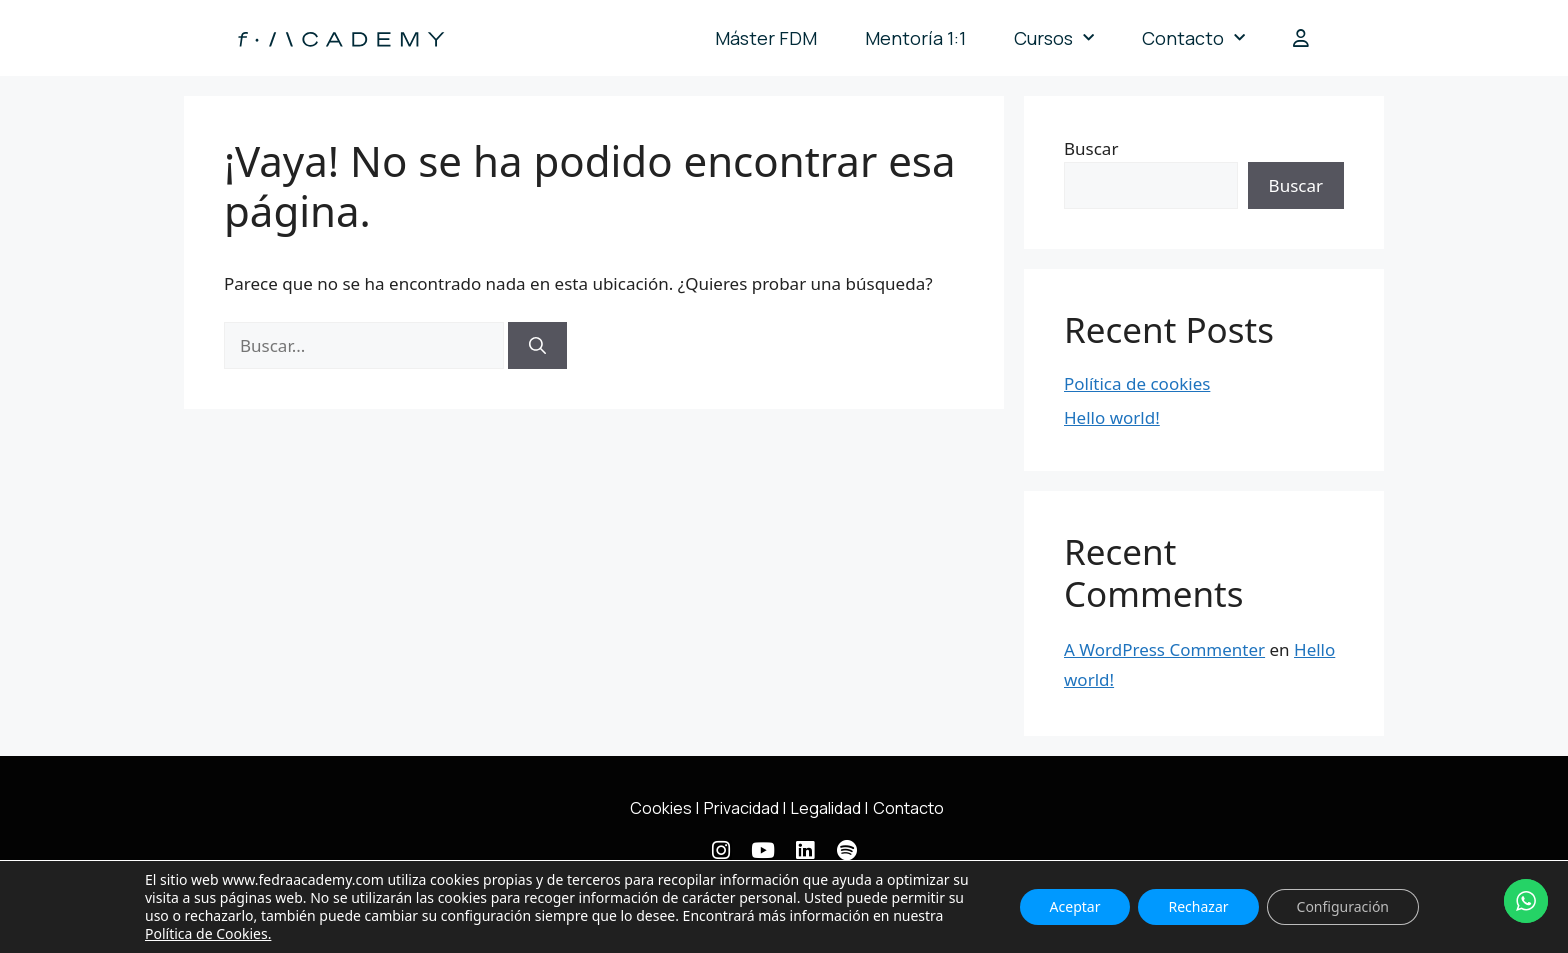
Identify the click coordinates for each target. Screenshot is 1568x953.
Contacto (1193, 38)
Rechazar (1198, 906)
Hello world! (1112, 417)
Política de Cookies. (208, 933)
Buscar (1091, 148)
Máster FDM (766, 38)
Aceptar (1075, 906)
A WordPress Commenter (1164, 649)
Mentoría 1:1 (915, 38)
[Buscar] (537, 346)
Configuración (1343, 906)
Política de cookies (1137, 383)
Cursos (1054, 38)
